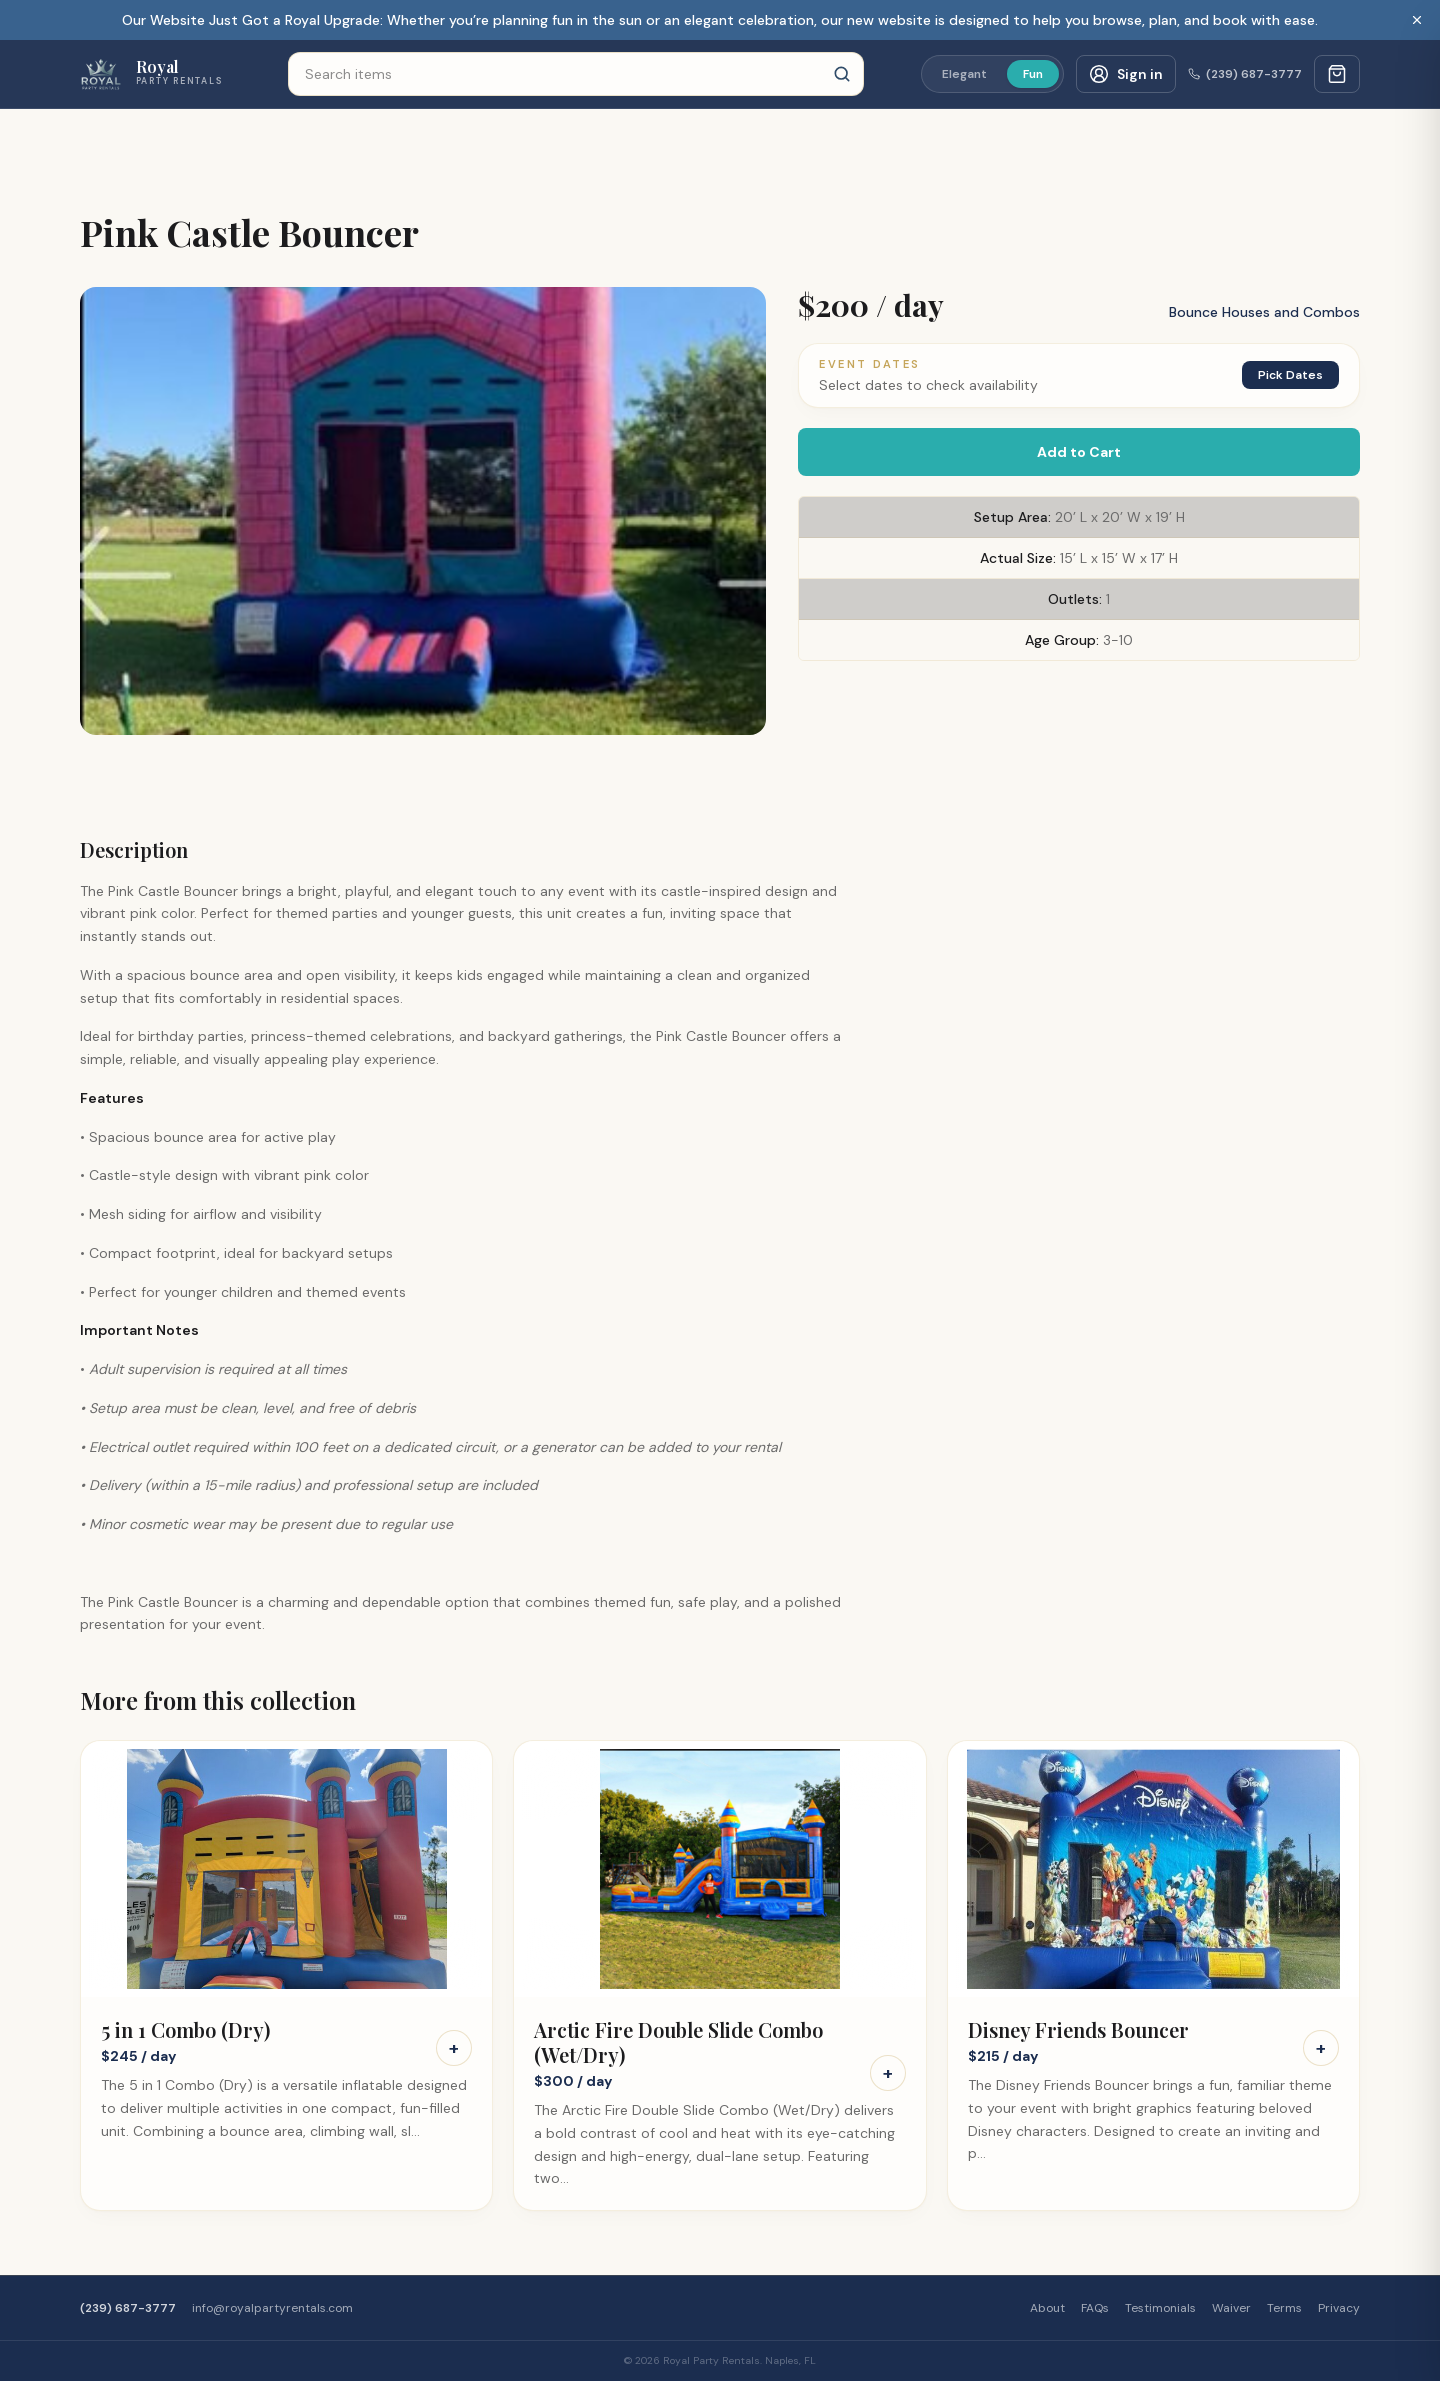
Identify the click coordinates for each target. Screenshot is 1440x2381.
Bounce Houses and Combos (1264, 312)
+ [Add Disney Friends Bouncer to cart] (1321, 2048)
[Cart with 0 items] (1337, 74)
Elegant (964, 74)
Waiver (1231, 2308)
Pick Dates (1290, 375)
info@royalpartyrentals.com (272, 2308)
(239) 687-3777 (1245, 74)
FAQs (1095, 2308)
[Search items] (576, 74)
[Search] (842, 74)
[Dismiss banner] (1417, 20)
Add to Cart (1079, 452)
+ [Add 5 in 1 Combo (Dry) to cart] (454, 2048)
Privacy (1339, 2308)
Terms (1284, 2308)
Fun (1033, 74)
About (1047, 2308)
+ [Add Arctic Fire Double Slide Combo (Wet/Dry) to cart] (888, 2073)
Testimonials (1160, 2308)
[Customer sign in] (1126, 74)
